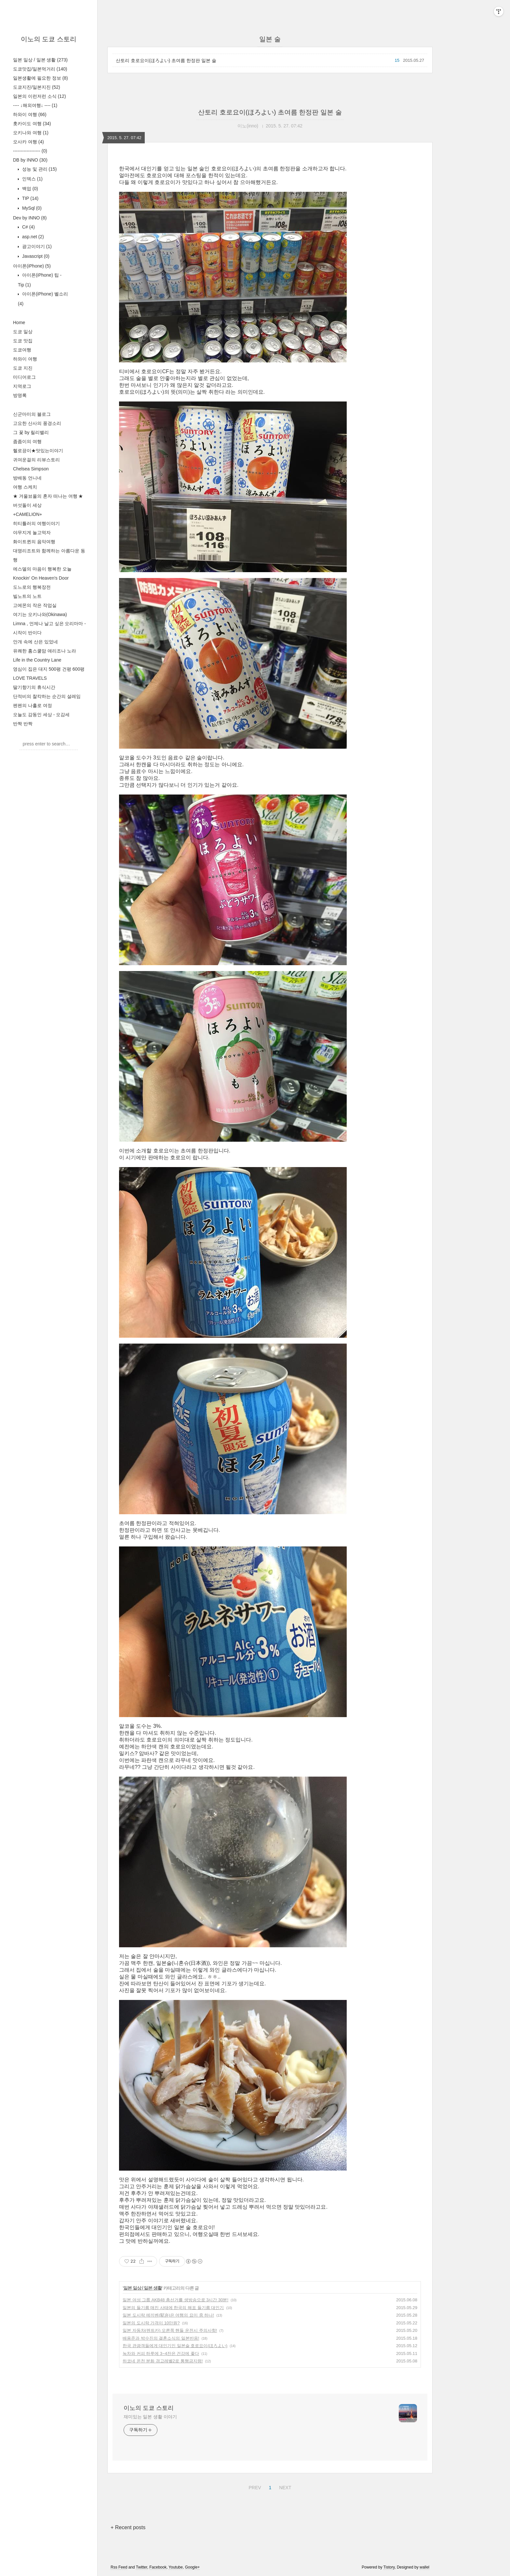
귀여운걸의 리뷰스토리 (36, 459)
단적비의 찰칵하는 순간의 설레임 (47, 696)
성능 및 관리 (39, 169)
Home (19, 322)
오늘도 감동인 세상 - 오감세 (41, 714)
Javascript (35, 256)
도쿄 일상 (23, 331)
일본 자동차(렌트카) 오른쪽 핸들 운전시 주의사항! (170, 2330)
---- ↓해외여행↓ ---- (35, 105)
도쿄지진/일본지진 (36, 87)
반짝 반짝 (23, 723)
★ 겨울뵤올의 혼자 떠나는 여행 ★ (48, 496)
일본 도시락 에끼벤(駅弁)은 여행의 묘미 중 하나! (168, 2315)
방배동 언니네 (27, 477)
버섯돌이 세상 (27, 505)
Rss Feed (119, 2567)
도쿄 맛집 (23, 340)
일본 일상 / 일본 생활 (40, 59)
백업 (29, 188)
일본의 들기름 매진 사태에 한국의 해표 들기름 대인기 (173, 2307)
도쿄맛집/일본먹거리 (40, 69)
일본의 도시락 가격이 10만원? (151, 2322)
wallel (424, 2567)
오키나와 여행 (30, 132)
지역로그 (22, 386)
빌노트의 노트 (27, 596)
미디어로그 (24, 377)
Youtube (175, 2567)
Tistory (389, 2567)
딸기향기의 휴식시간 (34, 687)
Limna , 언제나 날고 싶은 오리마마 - (49, 623)
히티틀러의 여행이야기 (36, 523)
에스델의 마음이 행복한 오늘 (42, 569)
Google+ (192, 2567)
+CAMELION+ (27, 514)
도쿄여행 (22, 349)
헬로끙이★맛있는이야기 (38, 450)
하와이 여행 (30, 114)
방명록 (20, 395)
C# (28, 227)
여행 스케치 (25, 487)
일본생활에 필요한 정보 (40, 78)
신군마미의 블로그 (32, 414)
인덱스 (32, 178)
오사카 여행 (28, 141)
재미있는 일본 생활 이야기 (150, 2416)
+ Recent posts (128, 2527)
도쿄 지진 (23, 368)
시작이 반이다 (27, 632)
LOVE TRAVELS (30, 678)
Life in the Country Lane (37, 660)
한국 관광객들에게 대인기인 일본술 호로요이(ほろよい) (175, 2345)
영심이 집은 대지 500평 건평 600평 (49, 669)
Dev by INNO (30, 217)
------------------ (30, 150)
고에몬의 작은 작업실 (35, 605)
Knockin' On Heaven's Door (41, 578)
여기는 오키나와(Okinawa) (40, 614)
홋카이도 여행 (32, 123)
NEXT (284, 2486)
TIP (29, 198)
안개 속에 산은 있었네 (35, 641)
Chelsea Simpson (31, 468)
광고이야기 (36, 246)
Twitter (141, 2567)
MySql (31, 208)
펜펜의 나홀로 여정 (32, 705)
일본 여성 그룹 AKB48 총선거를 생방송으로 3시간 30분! (175, 2299)
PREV (254, 2486)
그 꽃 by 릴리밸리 (31, 432)
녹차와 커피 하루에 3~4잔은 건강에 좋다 (161, 2353)
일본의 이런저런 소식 (39, 96)
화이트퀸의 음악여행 (34, 541)
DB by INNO (30, 160)
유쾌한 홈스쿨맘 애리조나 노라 (44, 650)
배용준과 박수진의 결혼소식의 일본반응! (161, 2338)
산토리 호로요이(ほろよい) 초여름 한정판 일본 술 (166, 60)
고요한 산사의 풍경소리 (37, 423)
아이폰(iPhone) (32, 266)
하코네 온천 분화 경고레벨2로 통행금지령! (163, 2361)
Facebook (158, 2567)
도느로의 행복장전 (32, 587)
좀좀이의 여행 (27, 441)
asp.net (32, 236)
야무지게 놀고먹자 (32, 532)
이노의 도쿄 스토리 (48, 39)
